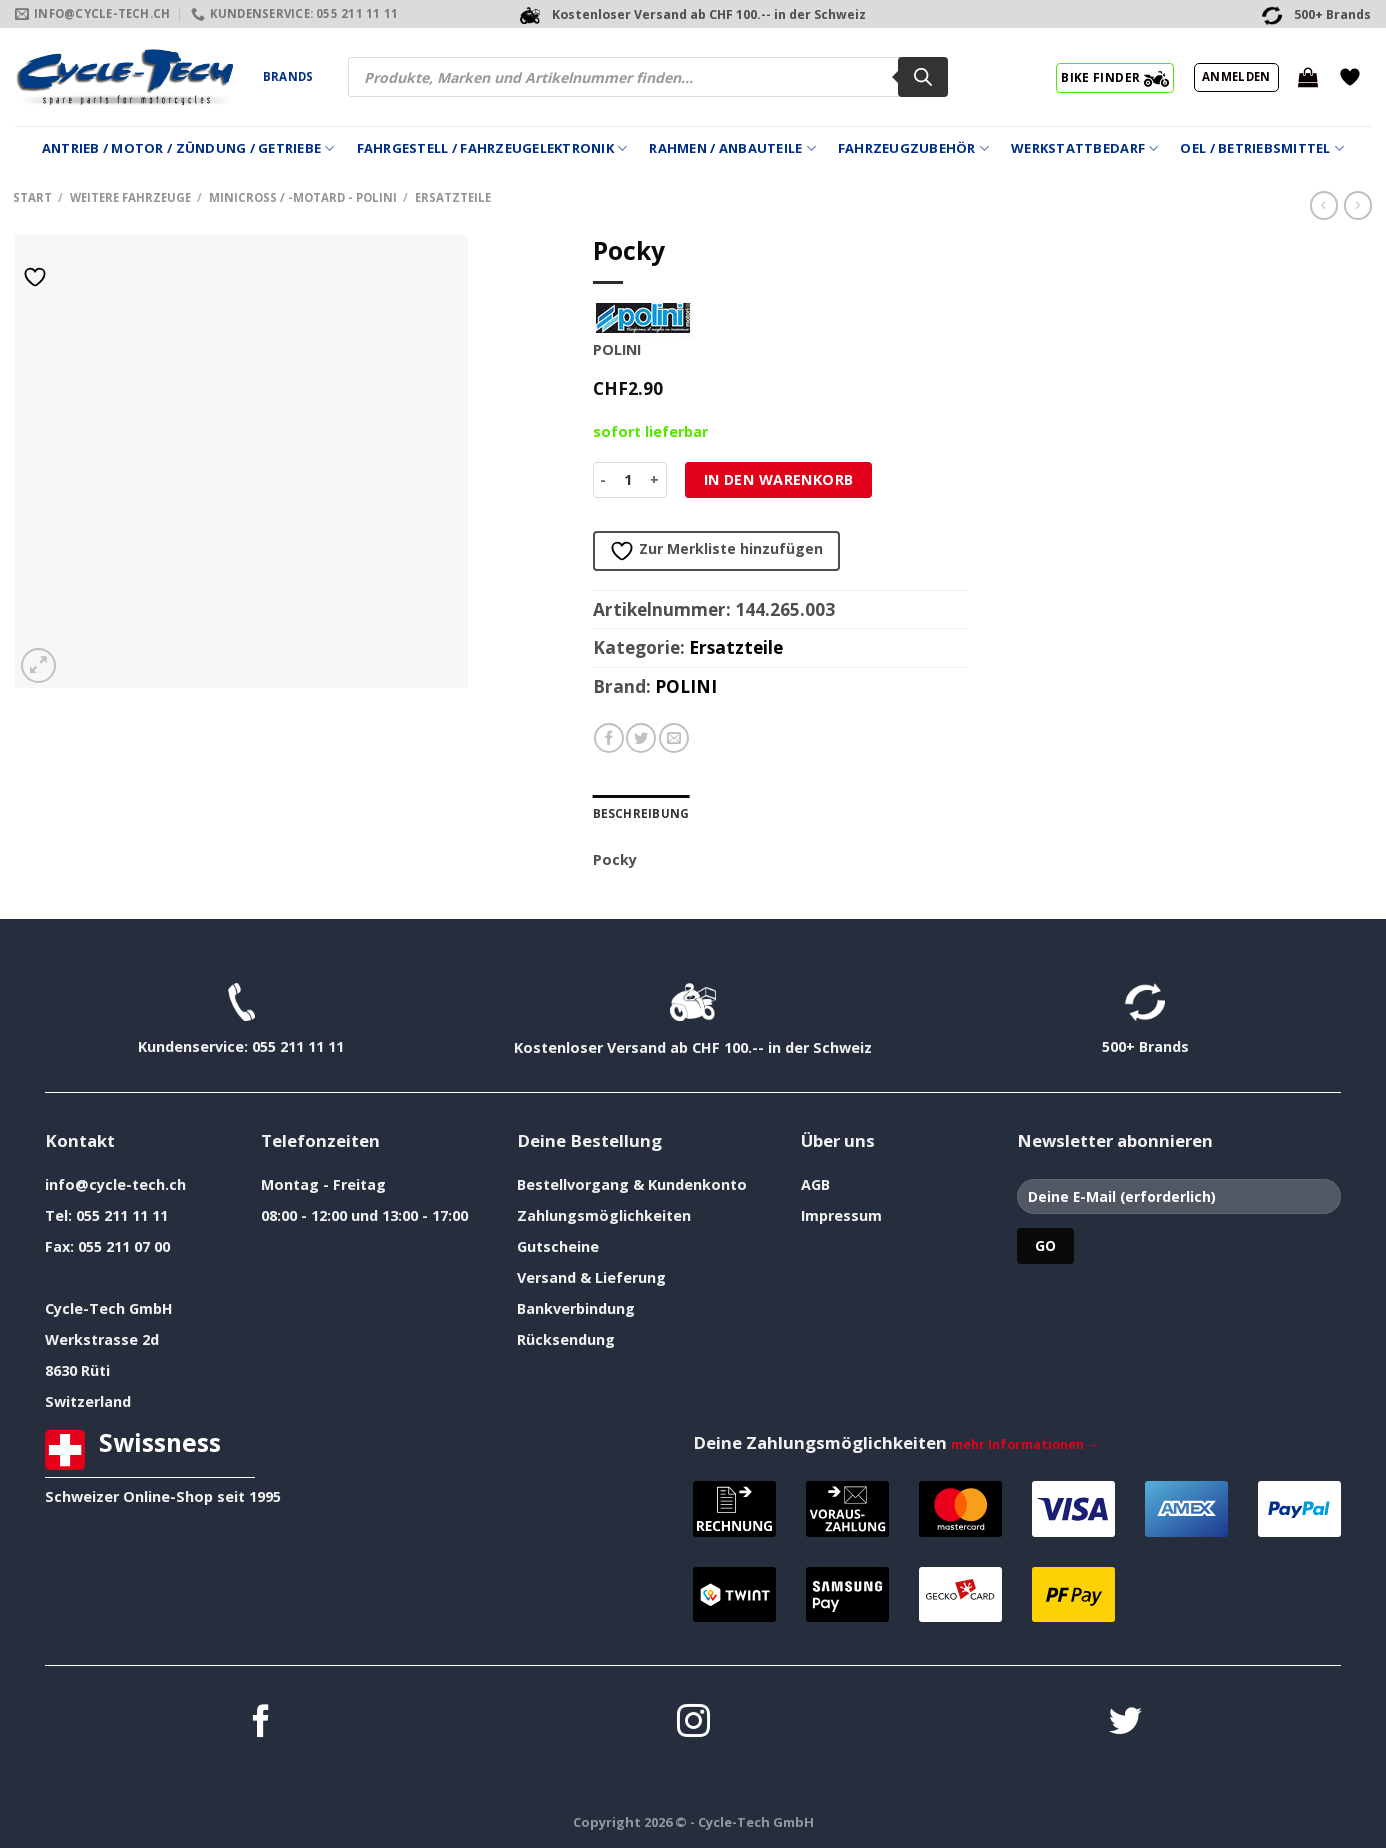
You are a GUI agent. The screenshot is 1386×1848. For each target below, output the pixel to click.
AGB (815, 1184)
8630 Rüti (77, 1370)
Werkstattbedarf (1084, 148)
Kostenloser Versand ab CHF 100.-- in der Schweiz (693, 1047)
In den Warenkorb (779, 479)
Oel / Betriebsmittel (1262, 148)
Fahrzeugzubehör (913, 148)
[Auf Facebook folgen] (261, 1723)
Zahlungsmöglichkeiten (604, 1215)
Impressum (841, 1215)
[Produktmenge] (628, 480)
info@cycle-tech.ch (115, 1184)
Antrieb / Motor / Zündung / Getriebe (188, 148)
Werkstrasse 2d (102, 1339)
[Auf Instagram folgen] (693, 1723)
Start (32, 197)
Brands (288, 76)
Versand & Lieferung (591, 1277)
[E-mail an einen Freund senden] (674, 738)
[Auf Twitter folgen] (1125, 1723)
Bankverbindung (576, 1308)
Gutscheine (558, 1246)
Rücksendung (566, 1339)
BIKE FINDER (1114, 77)
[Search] (923, 77)
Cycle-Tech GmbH (109, 1308)
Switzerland (88, 1401)
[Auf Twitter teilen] (641, 738)
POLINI (686, 686)
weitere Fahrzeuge (130, 197)
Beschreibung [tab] (640, 813)
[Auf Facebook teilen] (609, 738)
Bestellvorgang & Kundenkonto (632, 1184)
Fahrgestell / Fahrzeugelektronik (492, 148)
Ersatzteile (453, 197)
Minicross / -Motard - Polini (303, 197)
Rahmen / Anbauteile (732, 148)
